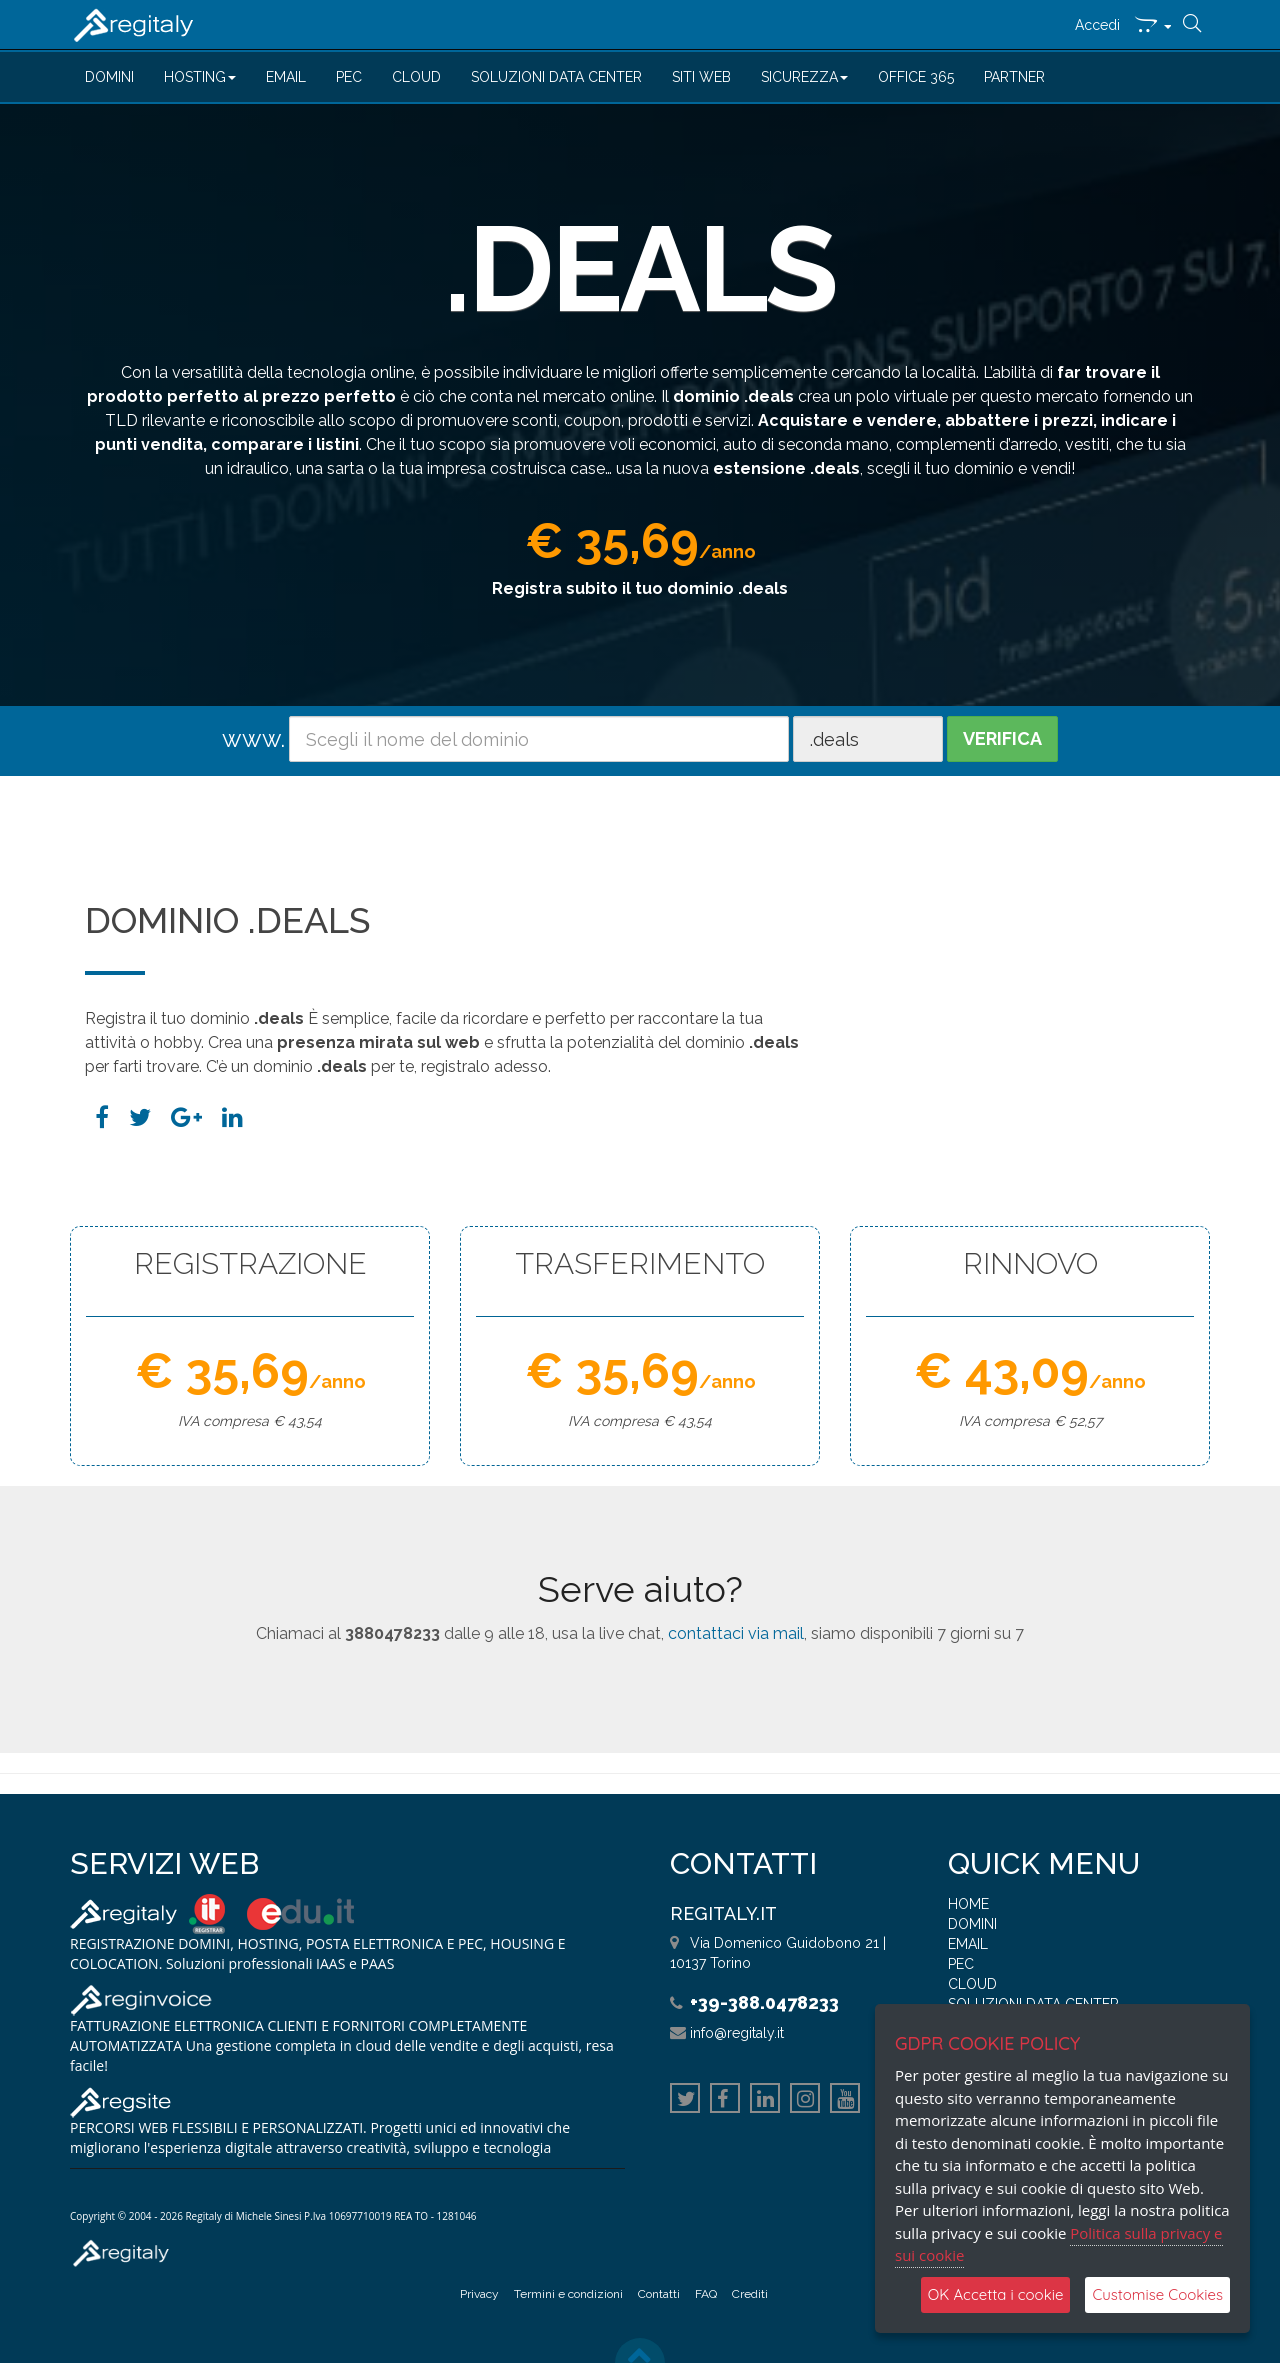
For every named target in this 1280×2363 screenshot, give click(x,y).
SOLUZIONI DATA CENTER (556, 77)
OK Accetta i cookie (996, 2294)
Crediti (750, 2294)
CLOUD (416, 77)
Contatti (659, 2294)
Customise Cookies (1157, 2294)
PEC (349, 77)
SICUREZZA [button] (804, 77)
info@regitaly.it (737, 2033)
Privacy (479, 2294)
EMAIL (286, 77)
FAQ (706, 2294)
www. (253, 738)
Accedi (1097, 25)
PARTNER (1014, 77)
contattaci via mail (736, 1633)
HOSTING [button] (200, 77)
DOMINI (109, 77)
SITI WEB (701, 77)
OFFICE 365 (916, 77)
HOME (968, 1904)
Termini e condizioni (568, 2294)
